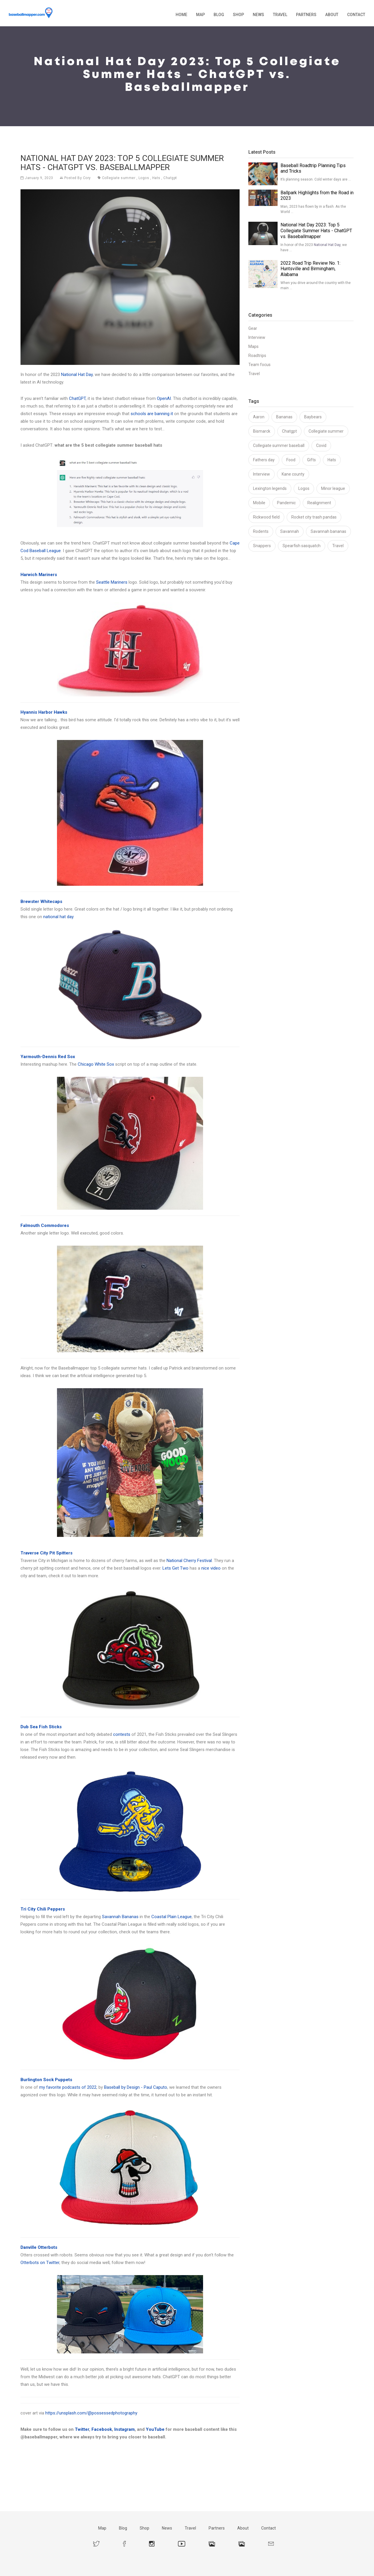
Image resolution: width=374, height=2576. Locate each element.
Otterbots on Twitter (39, 2262)
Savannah (289, 531)
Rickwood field (266, 517)
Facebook (101, 2429)
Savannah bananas (328, 531)
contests (121, 1734)
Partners (306, 14)
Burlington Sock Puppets (46, 2079)
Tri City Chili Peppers (42, 1909)
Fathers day (264, 459)
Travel (280, 14)
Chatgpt (170, 178)
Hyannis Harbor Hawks (43, 712)
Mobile (259, 502)
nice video (211, 1568)
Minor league (333, 488)
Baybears (313, 417)
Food (290, 459)
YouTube (155, 2429)
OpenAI (164, 398)
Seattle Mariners (111, 582)
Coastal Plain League (171, 1916)
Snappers (262, 545)
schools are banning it (152, 413)
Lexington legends (270, 488)
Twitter (82, 2429)
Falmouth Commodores (44, 1225)
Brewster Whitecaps (41, 901)
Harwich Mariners (38, 574)
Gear (252, 328)
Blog (219, 14)
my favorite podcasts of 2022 (67, 2087)
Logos (143, 178)
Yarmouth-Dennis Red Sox (47, 1056)
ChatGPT (77, 398)
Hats (156, 178)
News (258, 14)
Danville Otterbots (38, 2247)
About (331, 14)
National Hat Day (77, 374)
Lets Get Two (175, 1568)
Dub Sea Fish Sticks (41, 1726)
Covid (321, 445)
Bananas (284, 417)
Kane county (293, 474)
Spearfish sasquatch (302, 545)
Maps (253, 346)
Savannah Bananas (120, 1916)
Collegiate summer (119, 178)
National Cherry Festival (189, 1560)
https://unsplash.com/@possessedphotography (91, 2413)
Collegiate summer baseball (278, 445)
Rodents (261, 531)
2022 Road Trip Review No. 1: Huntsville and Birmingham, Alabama (310, 269)
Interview (256, 337)
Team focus (259, 364)
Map (200, 14)
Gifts (311, 459)
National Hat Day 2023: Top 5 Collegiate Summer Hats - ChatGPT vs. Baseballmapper (316, 230)
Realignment (319, 502)
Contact (356, 14)
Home (181, 14)
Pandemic (286, 502)
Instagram (124, 2429)
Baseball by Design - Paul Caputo (135, 2087)
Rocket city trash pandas (314, 517)
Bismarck (261, 431)
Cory (87, 178)
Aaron (258, 417)
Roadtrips (257, 355)
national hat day (58, 916)
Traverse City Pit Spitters (46, 1553)
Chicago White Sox (96, 1064)
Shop (238, 14)
